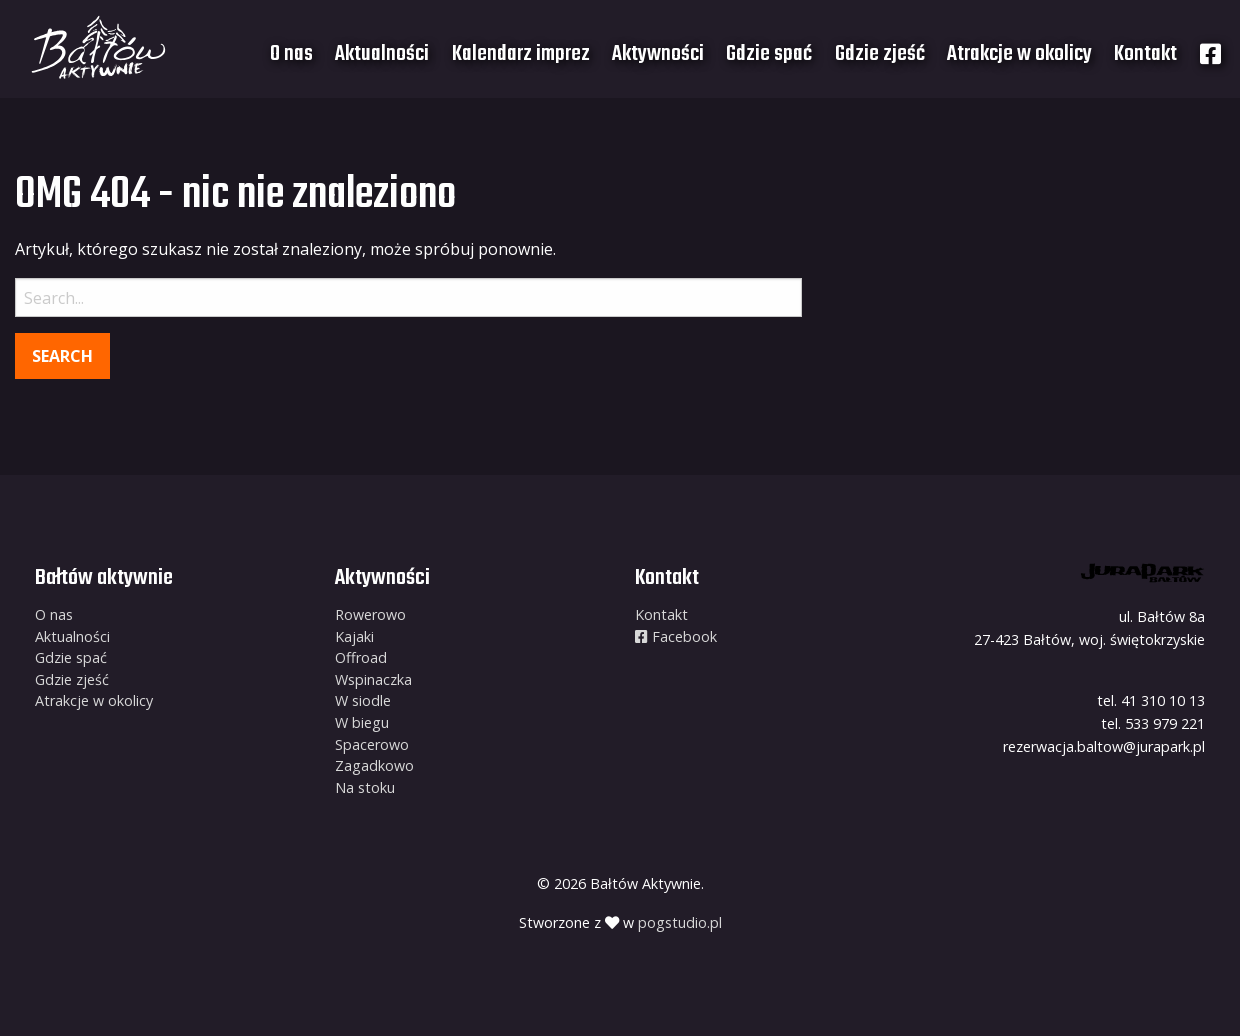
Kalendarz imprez (521, 54)
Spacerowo (372, 744)
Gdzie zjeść (880, 54)
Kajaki (354, 636)
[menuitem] (291, 54)
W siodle (363, 700)
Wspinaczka (373, 679)
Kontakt (1145, 54)
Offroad (361, 657)
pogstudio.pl (680, 922)
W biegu (362, 722)
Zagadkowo (374, 765)
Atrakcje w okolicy (1019, 54)
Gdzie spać (769, 54)
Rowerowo (370, 614)
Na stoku (365, 787)
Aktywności (658, 54)
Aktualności (382, 54)
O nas (291, 54)
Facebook (676, 636)
